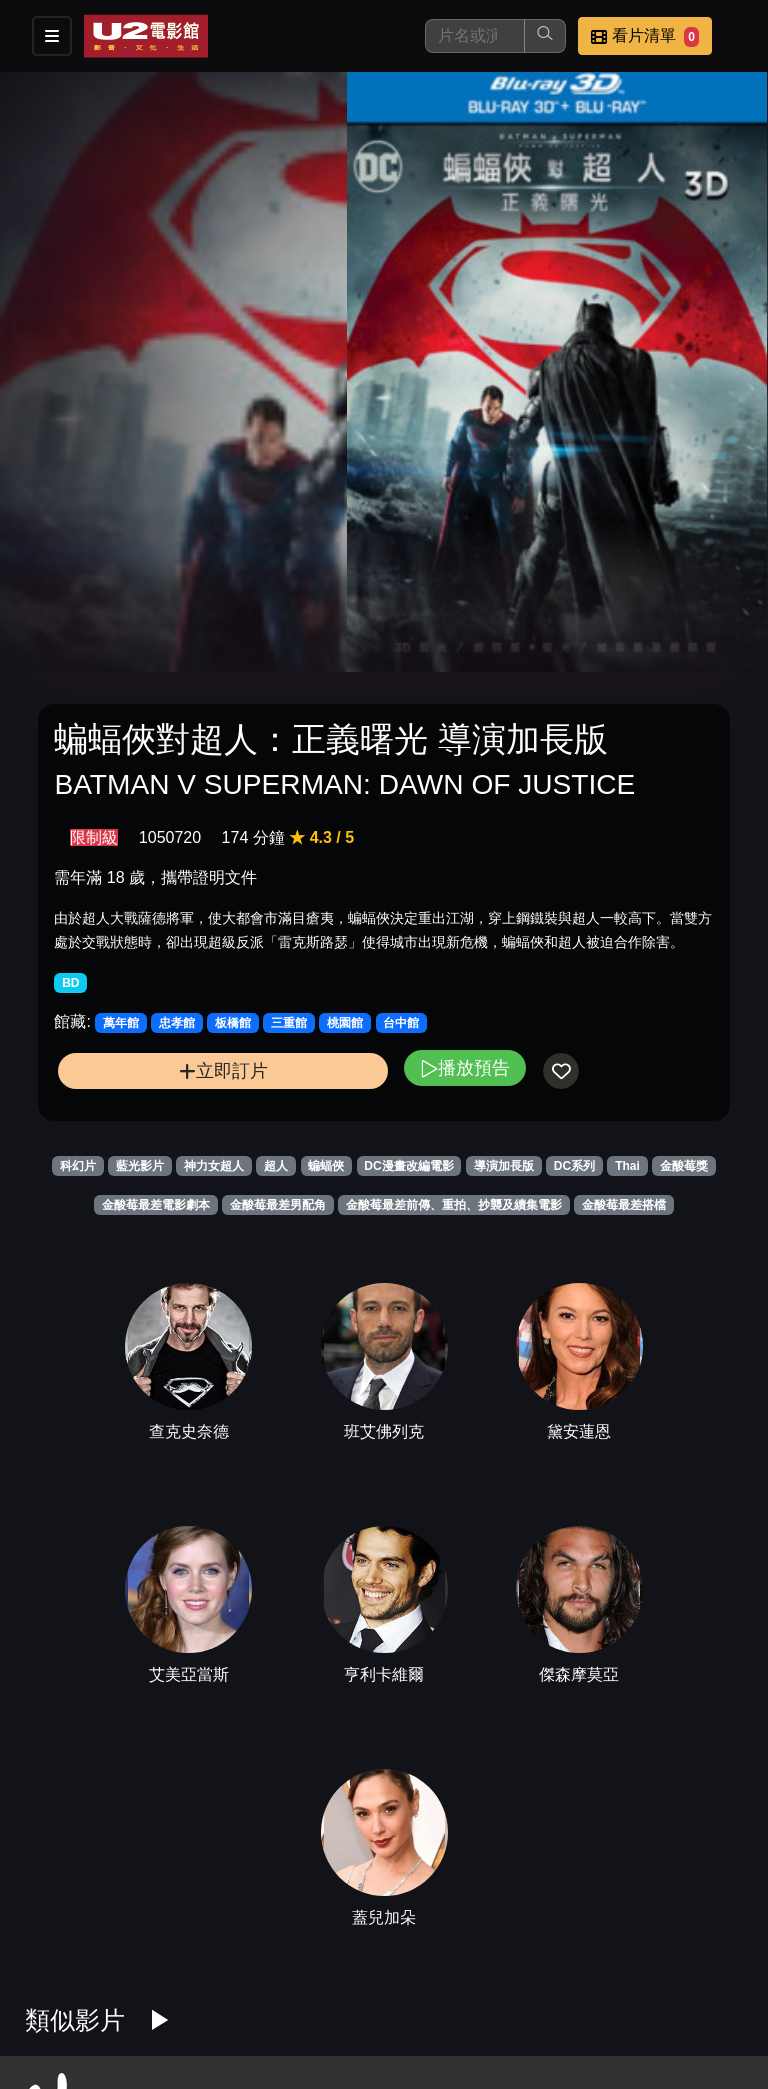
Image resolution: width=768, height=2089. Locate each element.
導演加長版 (504, 1166)
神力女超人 (214, 1166)
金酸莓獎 (684, 1166)
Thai (627, 1166)
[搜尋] (475, 36)
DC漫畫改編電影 (408, 1166)
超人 (276, 1166)
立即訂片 (223, 1070)
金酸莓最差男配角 (278, 1205)
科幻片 (78, 1166)
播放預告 (465, 1067)
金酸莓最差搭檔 (624, 1205)
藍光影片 (140, 1166)
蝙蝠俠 (326, 1166)
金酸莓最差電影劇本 (156, 1205)
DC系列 (574, 1166)
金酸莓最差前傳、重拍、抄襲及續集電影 (454, 1205)
